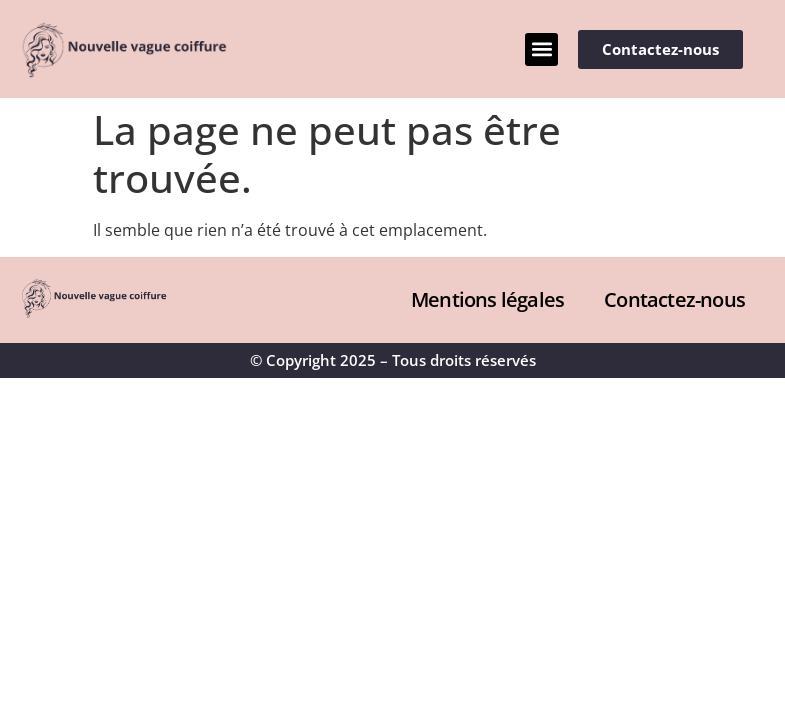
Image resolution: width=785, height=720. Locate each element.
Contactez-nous (674, 299)
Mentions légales (487, 299)
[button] (541, 49)
